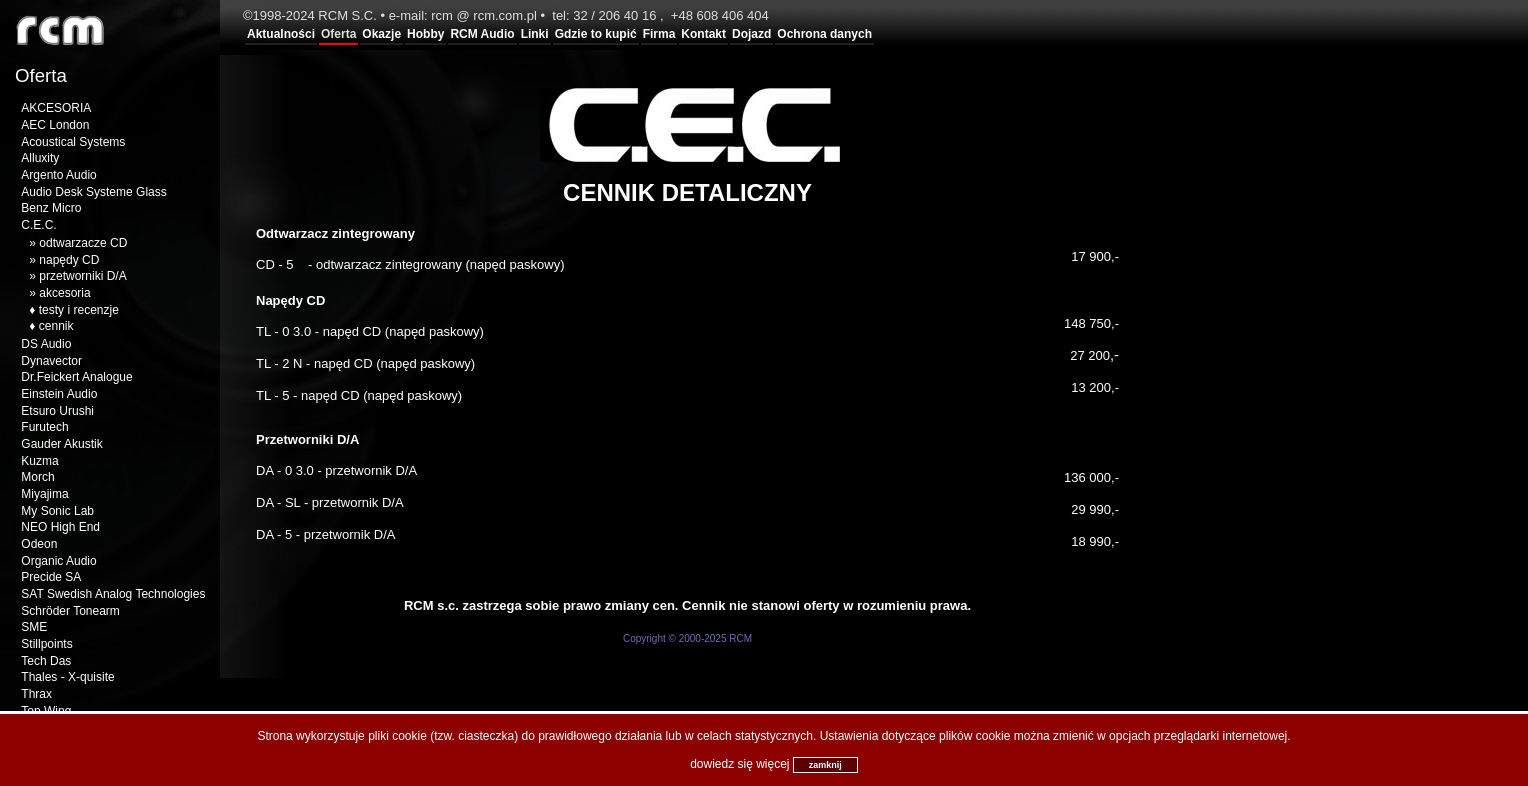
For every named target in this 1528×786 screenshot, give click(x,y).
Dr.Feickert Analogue (76, 377)
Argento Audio (58, 175)
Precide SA (51, 577)
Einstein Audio (59, 394)
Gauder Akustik (61, 444)
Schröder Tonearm (70, 611)
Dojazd (751, 34)
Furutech (44, 427)
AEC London (55, 125)
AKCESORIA (56, 108)
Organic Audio (58, 561)
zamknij (825, 765)
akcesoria (64, 293)
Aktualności (281, 34)
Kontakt (703, 34)
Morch (37, 477)
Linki (535, 34)
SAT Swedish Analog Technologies (113, 594)
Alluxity (40, 158)
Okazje (381, 34)
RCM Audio (482, 34)
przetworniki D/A (82, 276)
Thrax (36, 694)
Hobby (425, 34)
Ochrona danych (824, 34)
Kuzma (39, 461)
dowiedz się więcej (739, 764)
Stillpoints (46, 644)
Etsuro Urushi (57, 411)
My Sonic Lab (57, 511)
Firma (659, 34)
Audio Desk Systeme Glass (93, 192)
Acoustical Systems (73, 142)
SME (34, 627)
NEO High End (60, 527)
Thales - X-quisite (67, 677)
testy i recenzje (79, 310)
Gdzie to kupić (596, 34)
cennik (56, 326)
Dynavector (51, 361)
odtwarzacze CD (83, 243)
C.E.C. (38, 225)
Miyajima (44, 494)
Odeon (39, 544)
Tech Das (46, 661)
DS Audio (46, 344)
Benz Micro (51, 208)
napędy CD (69, 260)
